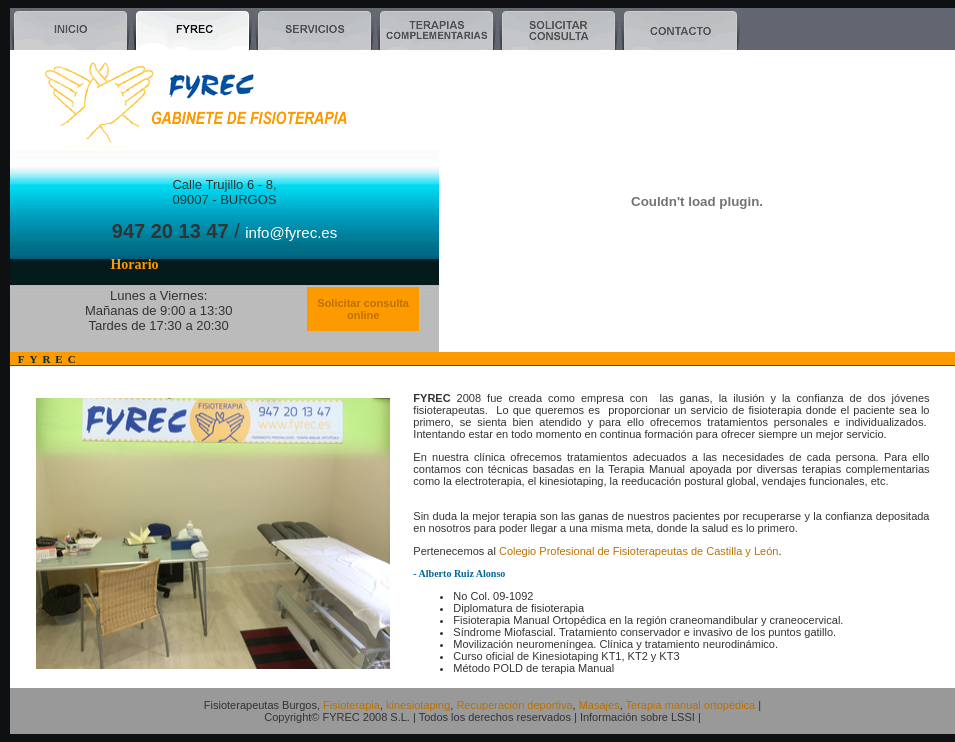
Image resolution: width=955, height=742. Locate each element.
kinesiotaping (418, 705)
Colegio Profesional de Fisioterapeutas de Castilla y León (638, 551)
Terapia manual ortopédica (691, 705)
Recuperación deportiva (514, 705)
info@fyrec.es (291, 232)
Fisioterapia (351, 705)
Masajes (599, 705)
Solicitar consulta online (363, 309)
